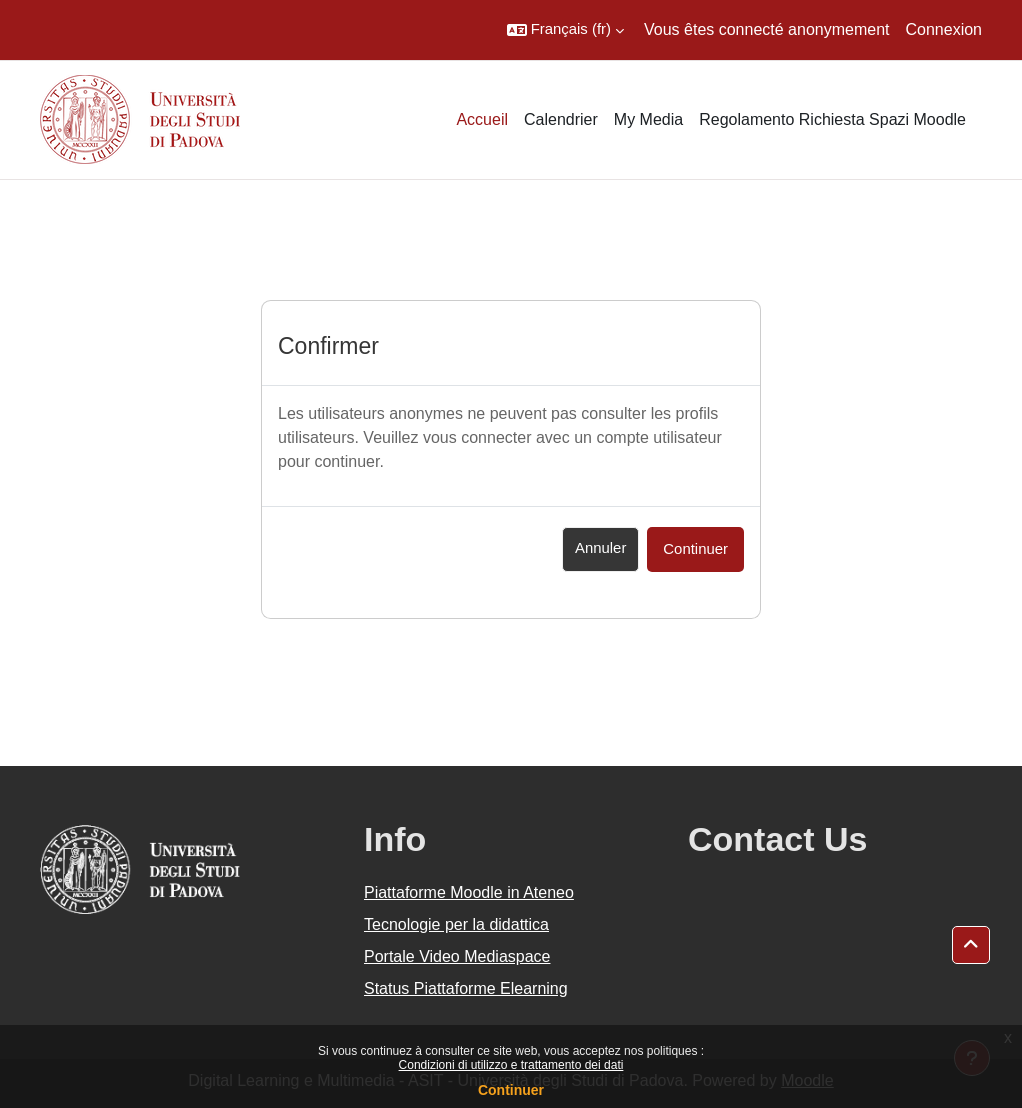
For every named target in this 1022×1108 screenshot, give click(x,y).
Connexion (944, 29)
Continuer (511, 1090)
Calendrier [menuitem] (561, 119)
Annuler (600, 548)
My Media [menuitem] (648, 119)
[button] (565, 30)
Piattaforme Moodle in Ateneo (469, 892)
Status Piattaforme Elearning (466, 988)
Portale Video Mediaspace (457, 956)
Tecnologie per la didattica (456, 924)
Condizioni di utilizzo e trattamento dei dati (511, 1065)
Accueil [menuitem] (482, 119)
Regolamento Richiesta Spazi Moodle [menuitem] (832, 119)
